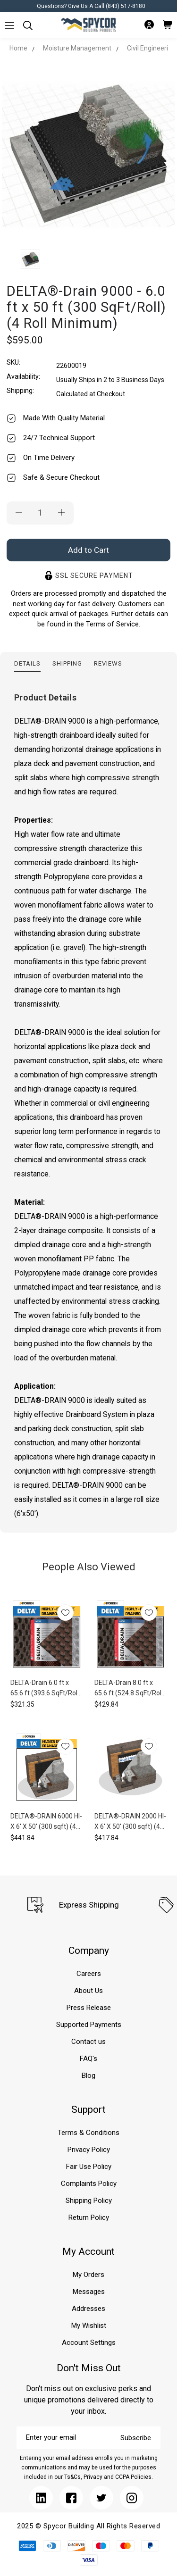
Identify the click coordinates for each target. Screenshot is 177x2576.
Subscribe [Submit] (135, 2438)
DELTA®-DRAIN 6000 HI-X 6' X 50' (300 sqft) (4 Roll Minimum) (46, 1822)
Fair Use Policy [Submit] (88, 2166)
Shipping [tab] (67, 663)
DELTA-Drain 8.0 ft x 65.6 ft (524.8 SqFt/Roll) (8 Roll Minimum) (129, 1688)
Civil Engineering (151, 48)
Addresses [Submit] (88, 2308)
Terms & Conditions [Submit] (88, 2132)
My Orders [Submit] (88, 2274)
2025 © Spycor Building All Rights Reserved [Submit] (88, 2526)
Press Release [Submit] (89, 2007)
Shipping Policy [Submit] (89, 2200)
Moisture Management (77, 48)
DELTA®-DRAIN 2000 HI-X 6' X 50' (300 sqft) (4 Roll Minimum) (130, 1822)
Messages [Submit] (89, 2291)
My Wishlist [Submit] (88, 2325)
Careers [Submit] (88, 1973)
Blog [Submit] (88, 2075)
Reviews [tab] (108, 663)
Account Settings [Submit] (89, 2342)
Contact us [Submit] (88, 2041)
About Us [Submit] (88, 1990)
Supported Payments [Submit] (88, 2024)
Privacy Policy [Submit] (88, 2149)
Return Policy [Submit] (88, 2217)
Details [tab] (27, 663)
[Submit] (9, 25)
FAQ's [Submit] (88, 2058)
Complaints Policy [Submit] (89, 2183)
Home (18, 48)
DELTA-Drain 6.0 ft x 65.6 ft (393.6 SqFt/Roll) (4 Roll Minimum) (45, 1688)
